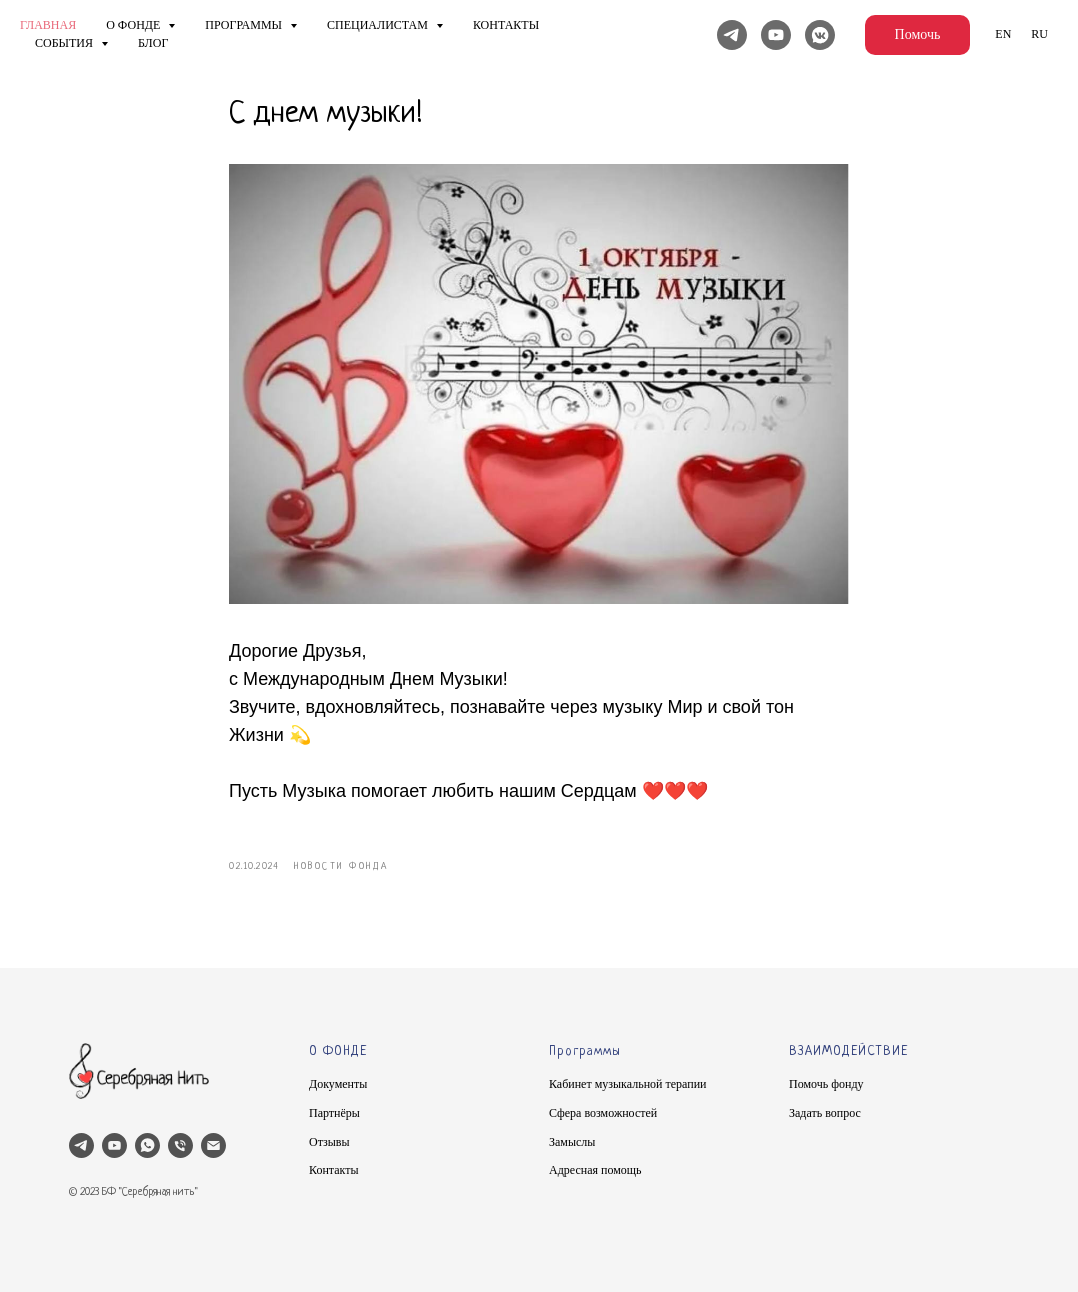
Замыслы (572, 1142)
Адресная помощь (595, 1170)
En (1003, 34)
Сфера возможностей (603, 1113)
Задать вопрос (825, 1113)
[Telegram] (732, 35)
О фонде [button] (134, 25)
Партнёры (334, 1113)
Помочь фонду (826, 1084)
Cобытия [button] (65, 43)
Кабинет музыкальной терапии (627, 1084)
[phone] (180, 1145)
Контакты (506, 25)
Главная (48, 25)
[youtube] (114, 1145)
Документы (338, 1084)
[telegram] (81, 1145)
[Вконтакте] (820, 35)
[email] (213, 1145)
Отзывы (329, 1142)
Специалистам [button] (379, 25)
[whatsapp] (147, 1145)
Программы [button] (245, 25)
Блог (153, 43)
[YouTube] (776, 35)
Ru (1039, 34)
